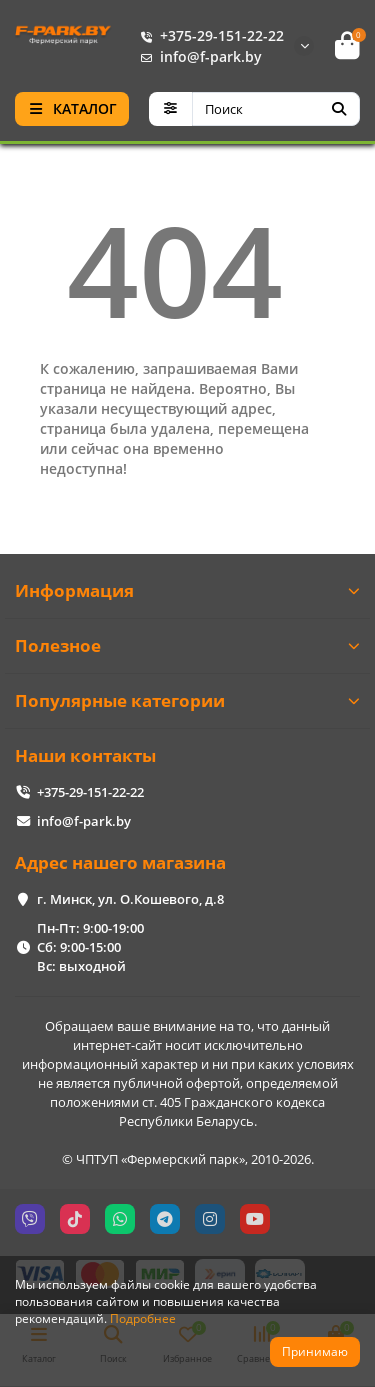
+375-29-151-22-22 (208, 35)
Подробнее (143, 1318)
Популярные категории (187, 700)
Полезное (187, 645)
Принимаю (315, 1351)
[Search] (276, 109)
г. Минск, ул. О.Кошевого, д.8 (130, 899)
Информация (187, 590)
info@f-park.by (197, 56)
